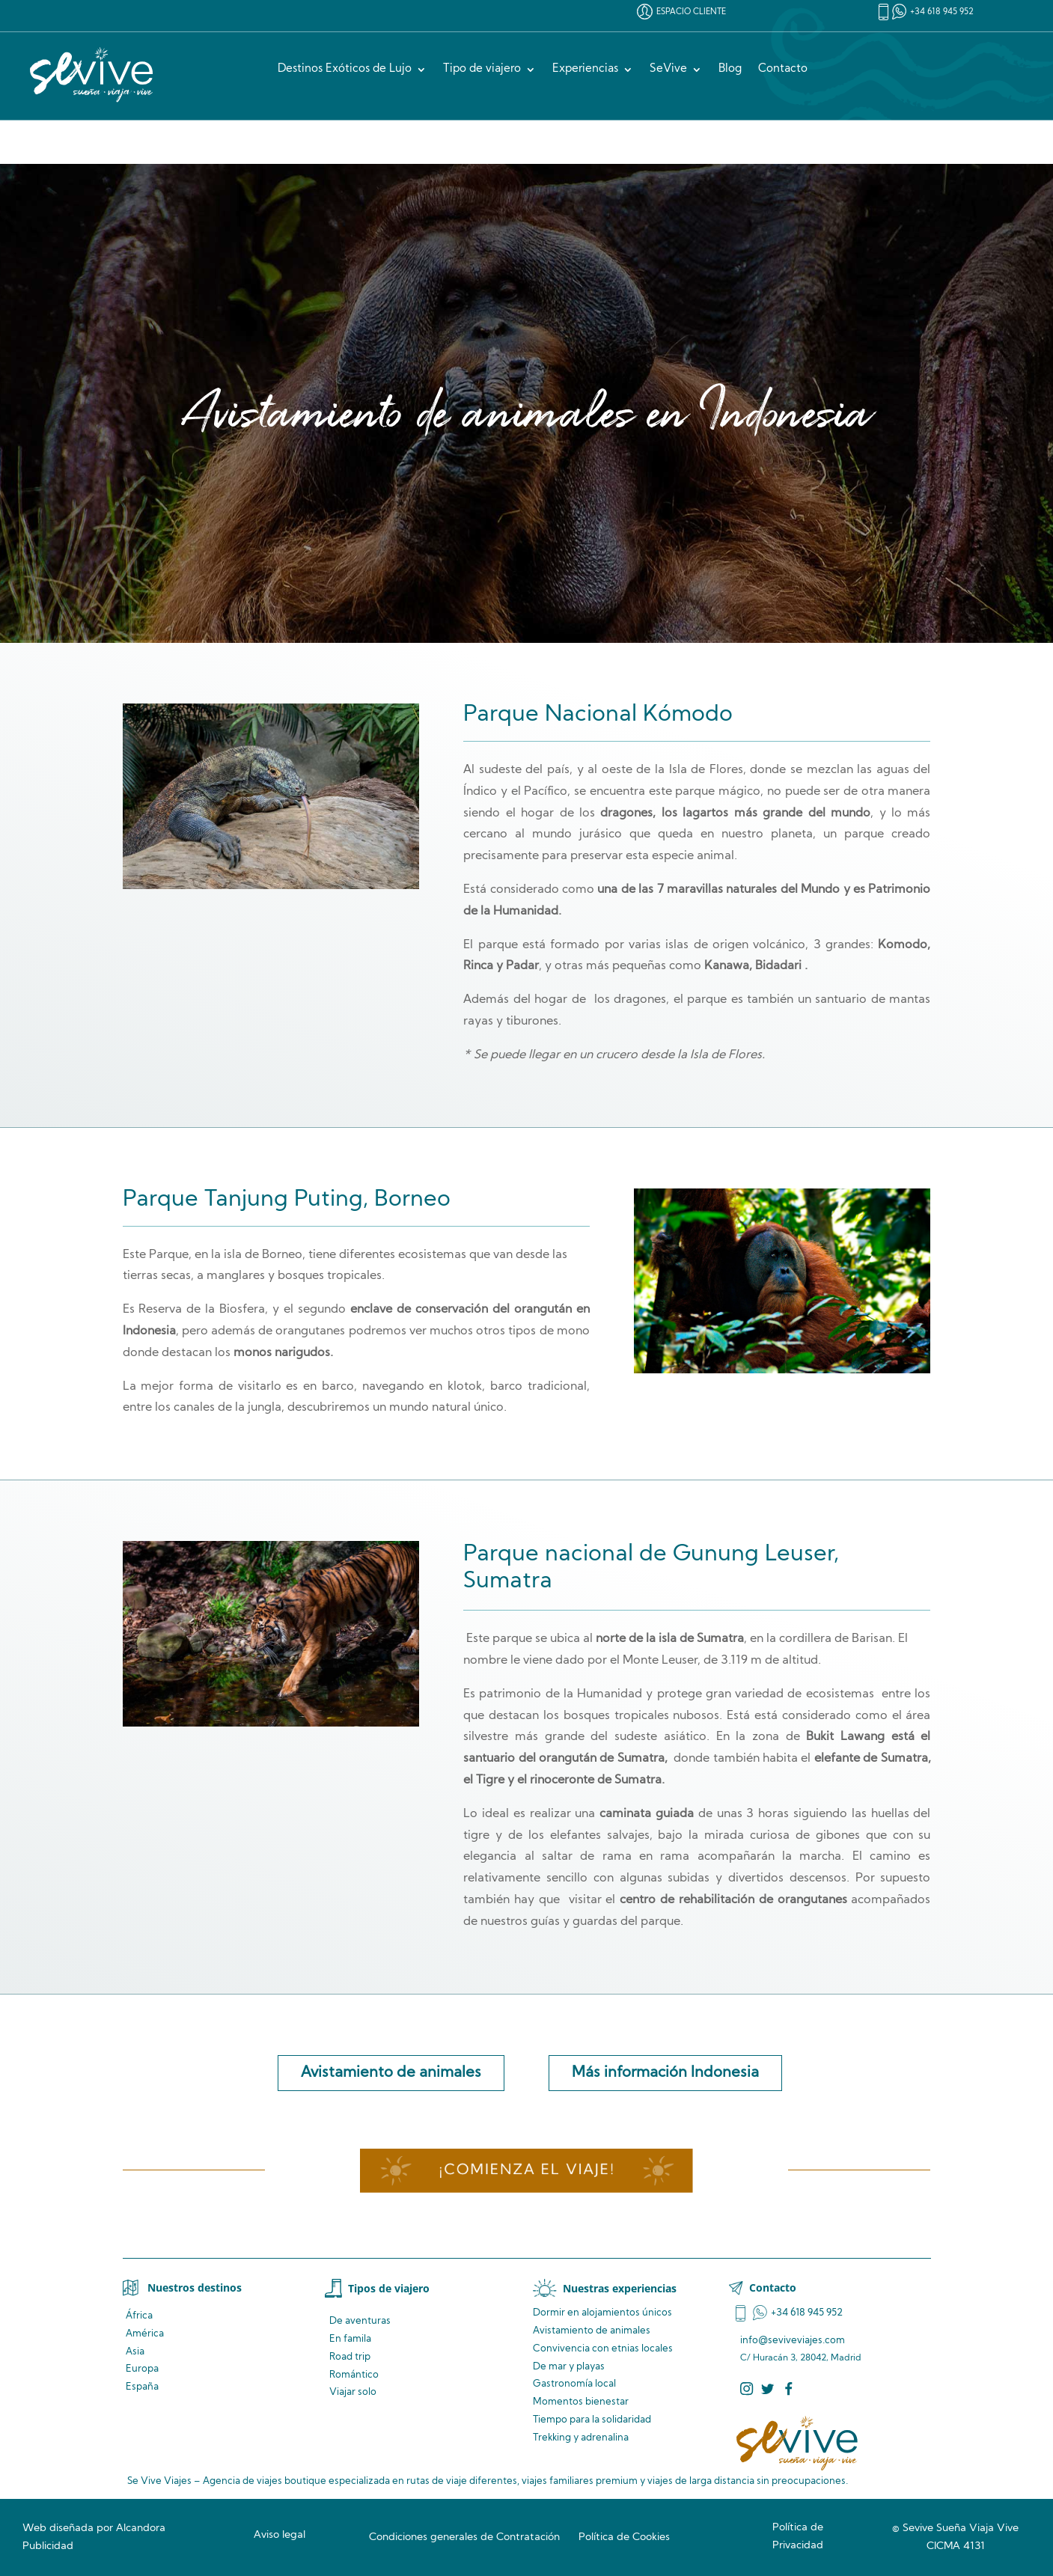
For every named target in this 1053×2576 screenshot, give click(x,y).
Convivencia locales (603, 2349)
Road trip (349, 2357)
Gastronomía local (574, 2384)
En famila (350, 2339)
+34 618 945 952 (942, 12)
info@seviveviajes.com (792, 2340)
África (139, 2316)
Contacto (783, 69)
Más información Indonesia (665, 2073)
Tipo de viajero (482, 69)
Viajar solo (352, 2392)
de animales (591, 2331)
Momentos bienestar (581, 2402)
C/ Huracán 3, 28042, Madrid (800, 2358)
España (142, 2387)
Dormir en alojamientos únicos (602, 2313)
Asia (135, 2352)
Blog (730, 69)
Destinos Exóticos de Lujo (345, 69)
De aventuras (360, 2321)
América (145, 2334)
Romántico (354, 2375)
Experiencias (585, 69)
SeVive (668, 69)
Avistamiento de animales (391, 2073)
